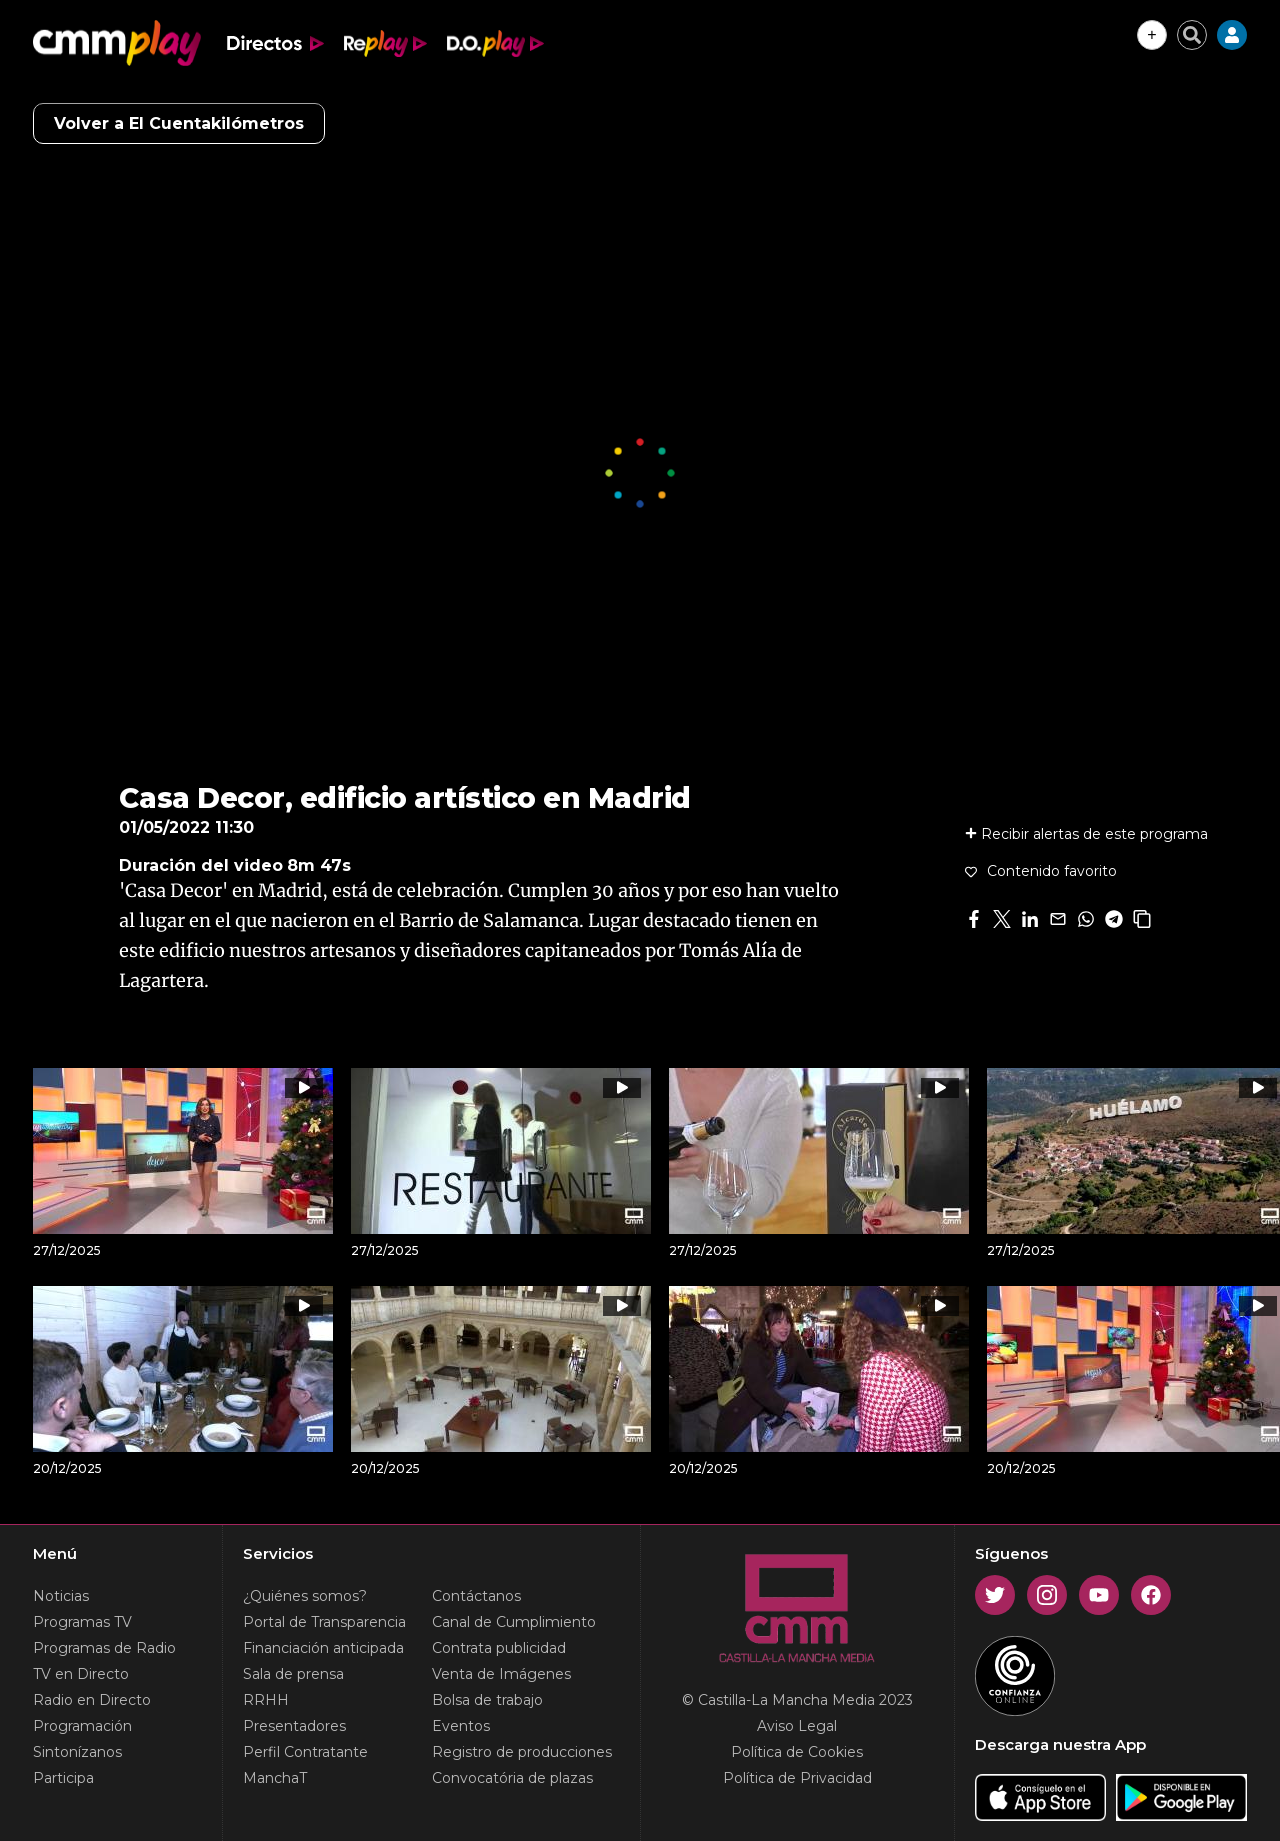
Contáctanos (476, 1596)
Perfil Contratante (305, 1752)
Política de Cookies (797, 1752)
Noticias (61, 1596)
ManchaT (275, 1778)
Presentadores (294, 1726)
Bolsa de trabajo (487, 1700)
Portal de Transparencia (324, 1622)
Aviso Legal (797, 1726)
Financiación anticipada (323, 1648)
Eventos (461, 1726)
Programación (82, 1726)
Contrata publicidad (499, 1648)
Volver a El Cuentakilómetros (179, 123)
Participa (63, 1778)
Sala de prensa (293, 1674)
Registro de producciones (522, 1752)
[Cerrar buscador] (1192, 35)
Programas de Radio (104, 1648)
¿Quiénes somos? (305, 1596)
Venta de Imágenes (501, 1674)
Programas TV (82, 1622)
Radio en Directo (92, 1700)
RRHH (266, 1700)
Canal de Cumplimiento (514, 1622)
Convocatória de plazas (512, 1778)
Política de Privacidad (797, 1778)
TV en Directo (81, 1674)
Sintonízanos (77, 1752)
